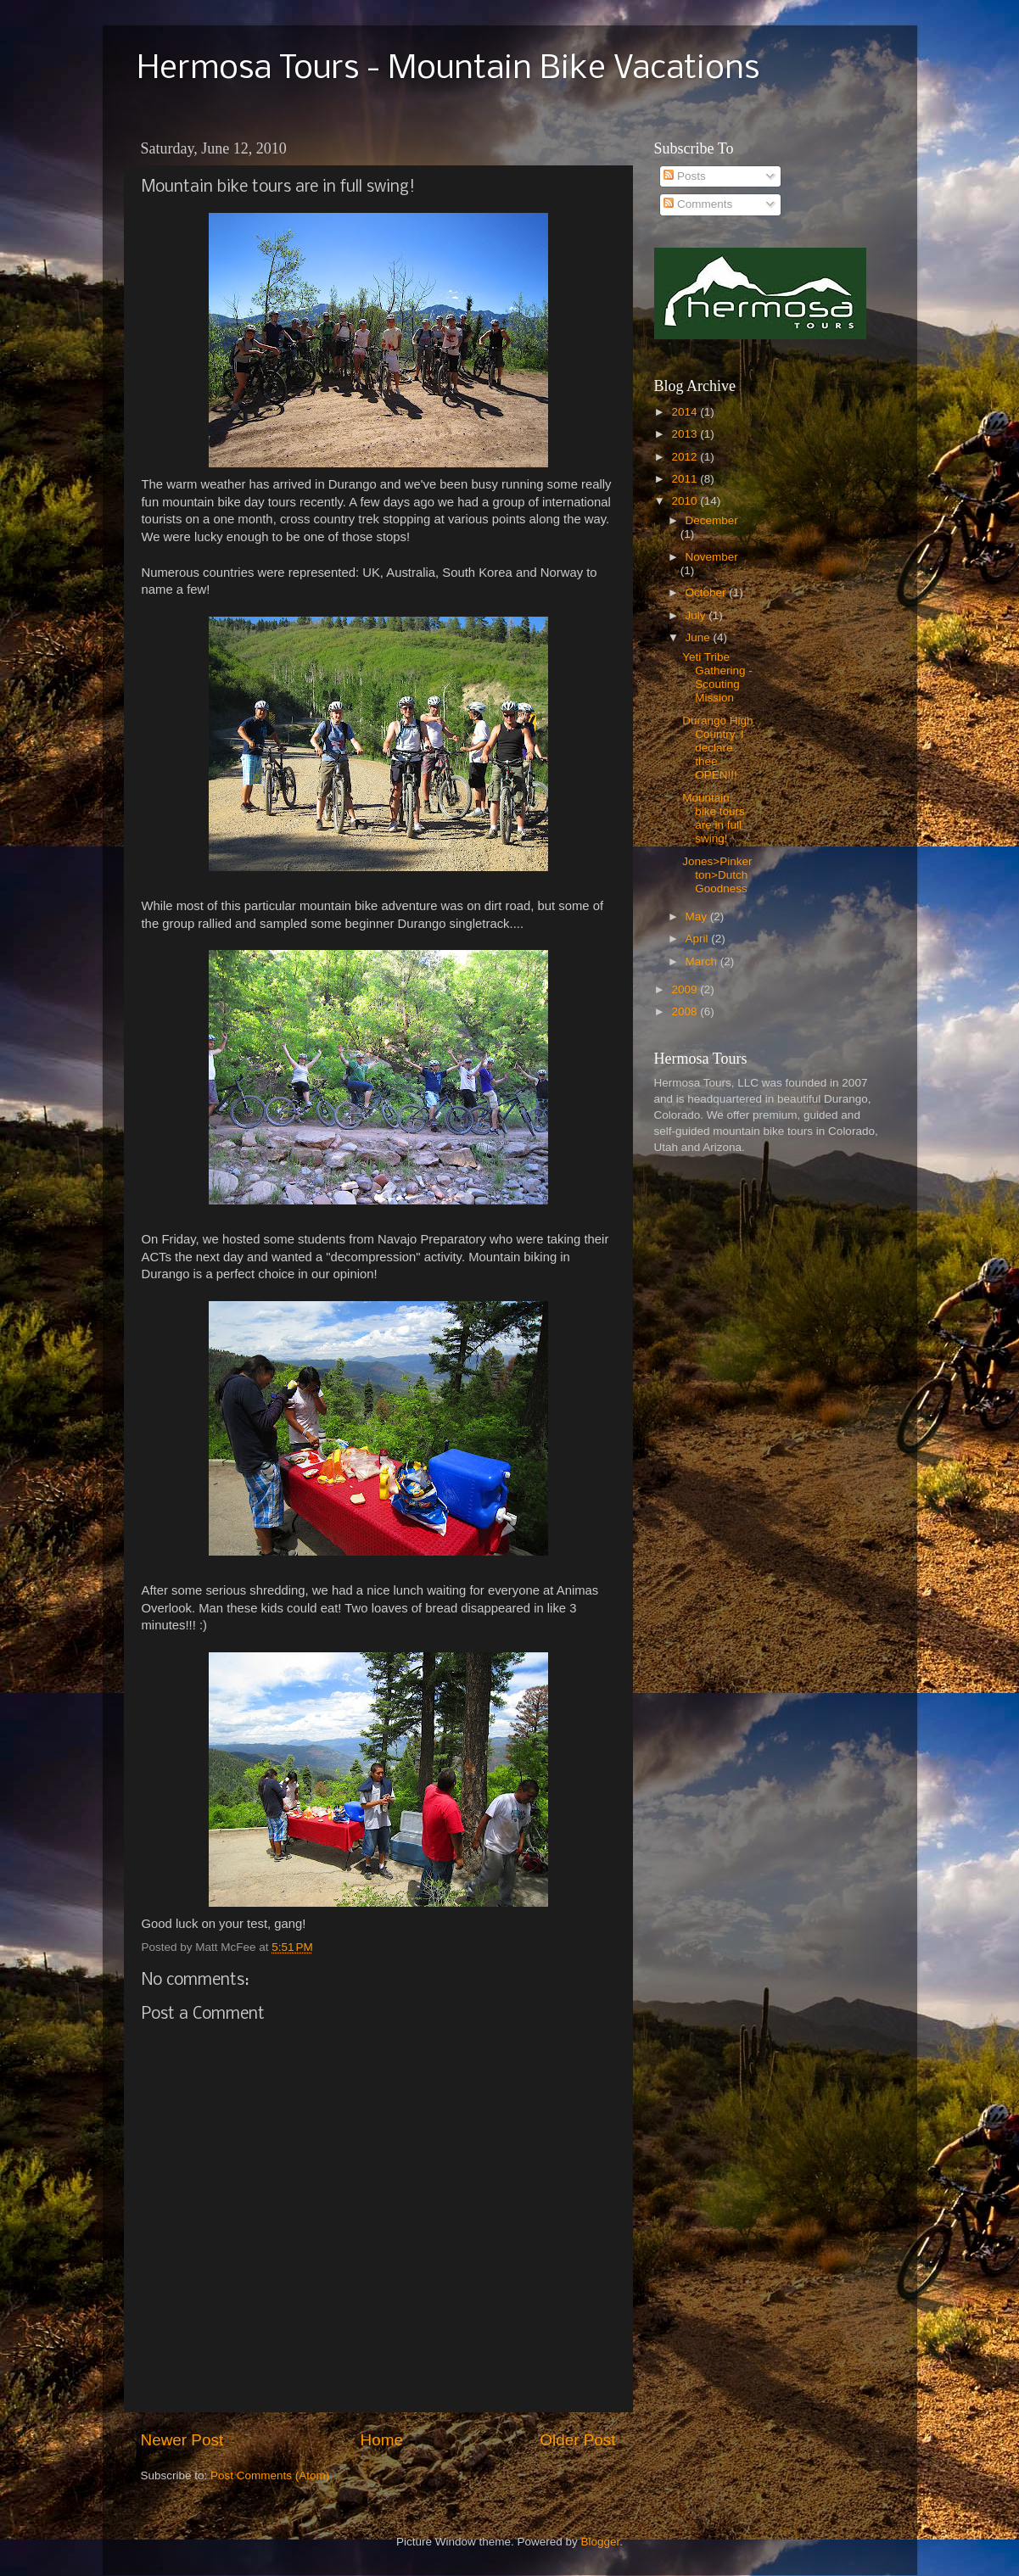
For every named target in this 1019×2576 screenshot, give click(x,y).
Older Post (577, 2440)
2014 (685, 411)
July (697, 615)
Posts (684, 176)
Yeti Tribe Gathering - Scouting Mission (717, 678)
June (700, 637)
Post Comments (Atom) (269, 2475)
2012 (685, 456)
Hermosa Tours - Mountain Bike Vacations (448, 70)
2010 (685, 501)
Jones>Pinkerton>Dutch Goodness (717, 875)
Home (382, 2440)
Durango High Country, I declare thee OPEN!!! (717, 748)
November (712, 556)
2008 (685, 1011)
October (708, 592)
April (699, 938)
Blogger (600, 2541)
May (698, 916)
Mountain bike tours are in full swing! (713, 818)
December (712, 520)
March (703, 961)
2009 (685, 989)
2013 (685, 433)
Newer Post (182, 2440)
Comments (697, 204)
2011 (685, 478)
